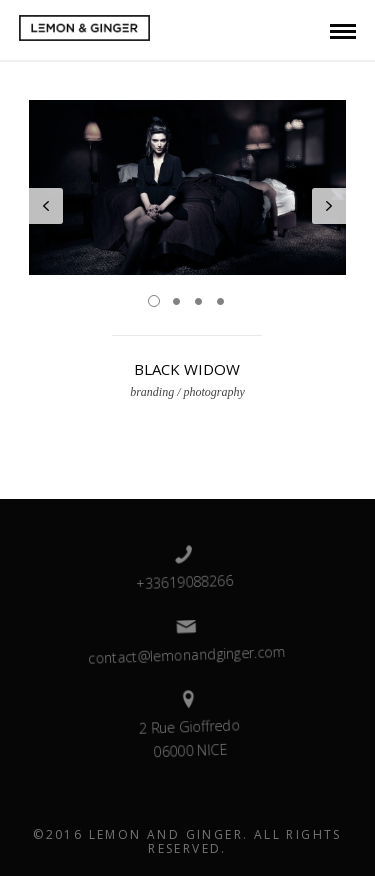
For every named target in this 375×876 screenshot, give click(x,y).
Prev (46, 206)
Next (329, 206)
